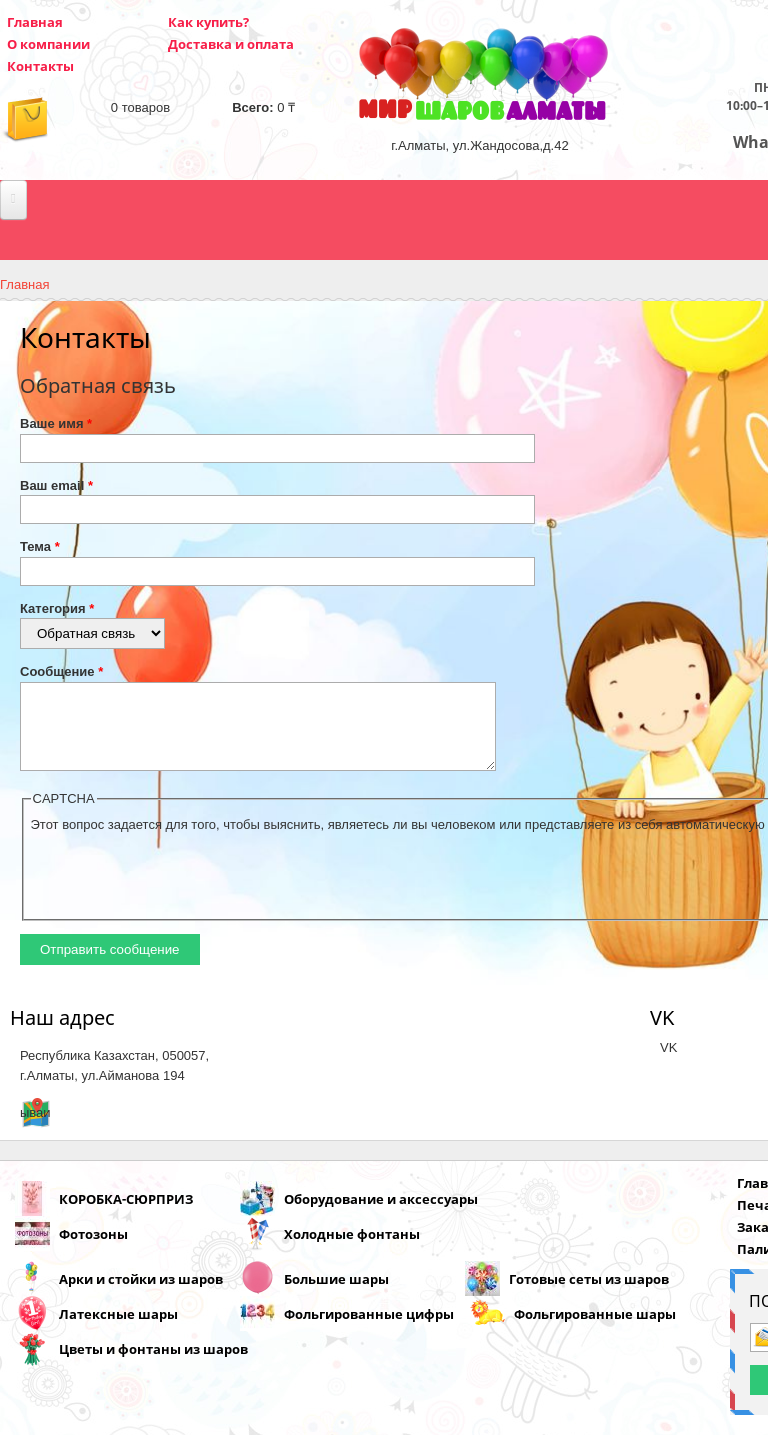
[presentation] (183, 889)
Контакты (40, 66)
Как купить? (208, 22)
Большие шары (336, 1294)
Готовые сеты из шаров (589, 1294)
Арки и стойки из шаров (141, 1294)
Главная (35, 22)
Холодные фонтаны (352, 1249)
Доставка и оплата (231, 44)
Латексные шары (118, 1329)
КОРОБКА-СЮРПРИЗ (126, 1214)
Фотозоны (93, 1249)
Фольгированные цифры (369, 1329)
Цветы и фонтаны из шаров (153, 1364)
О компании (48, 44)
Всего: (252, 107)
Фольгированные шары (595, 1329)
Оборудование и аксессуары (381, 1214)
